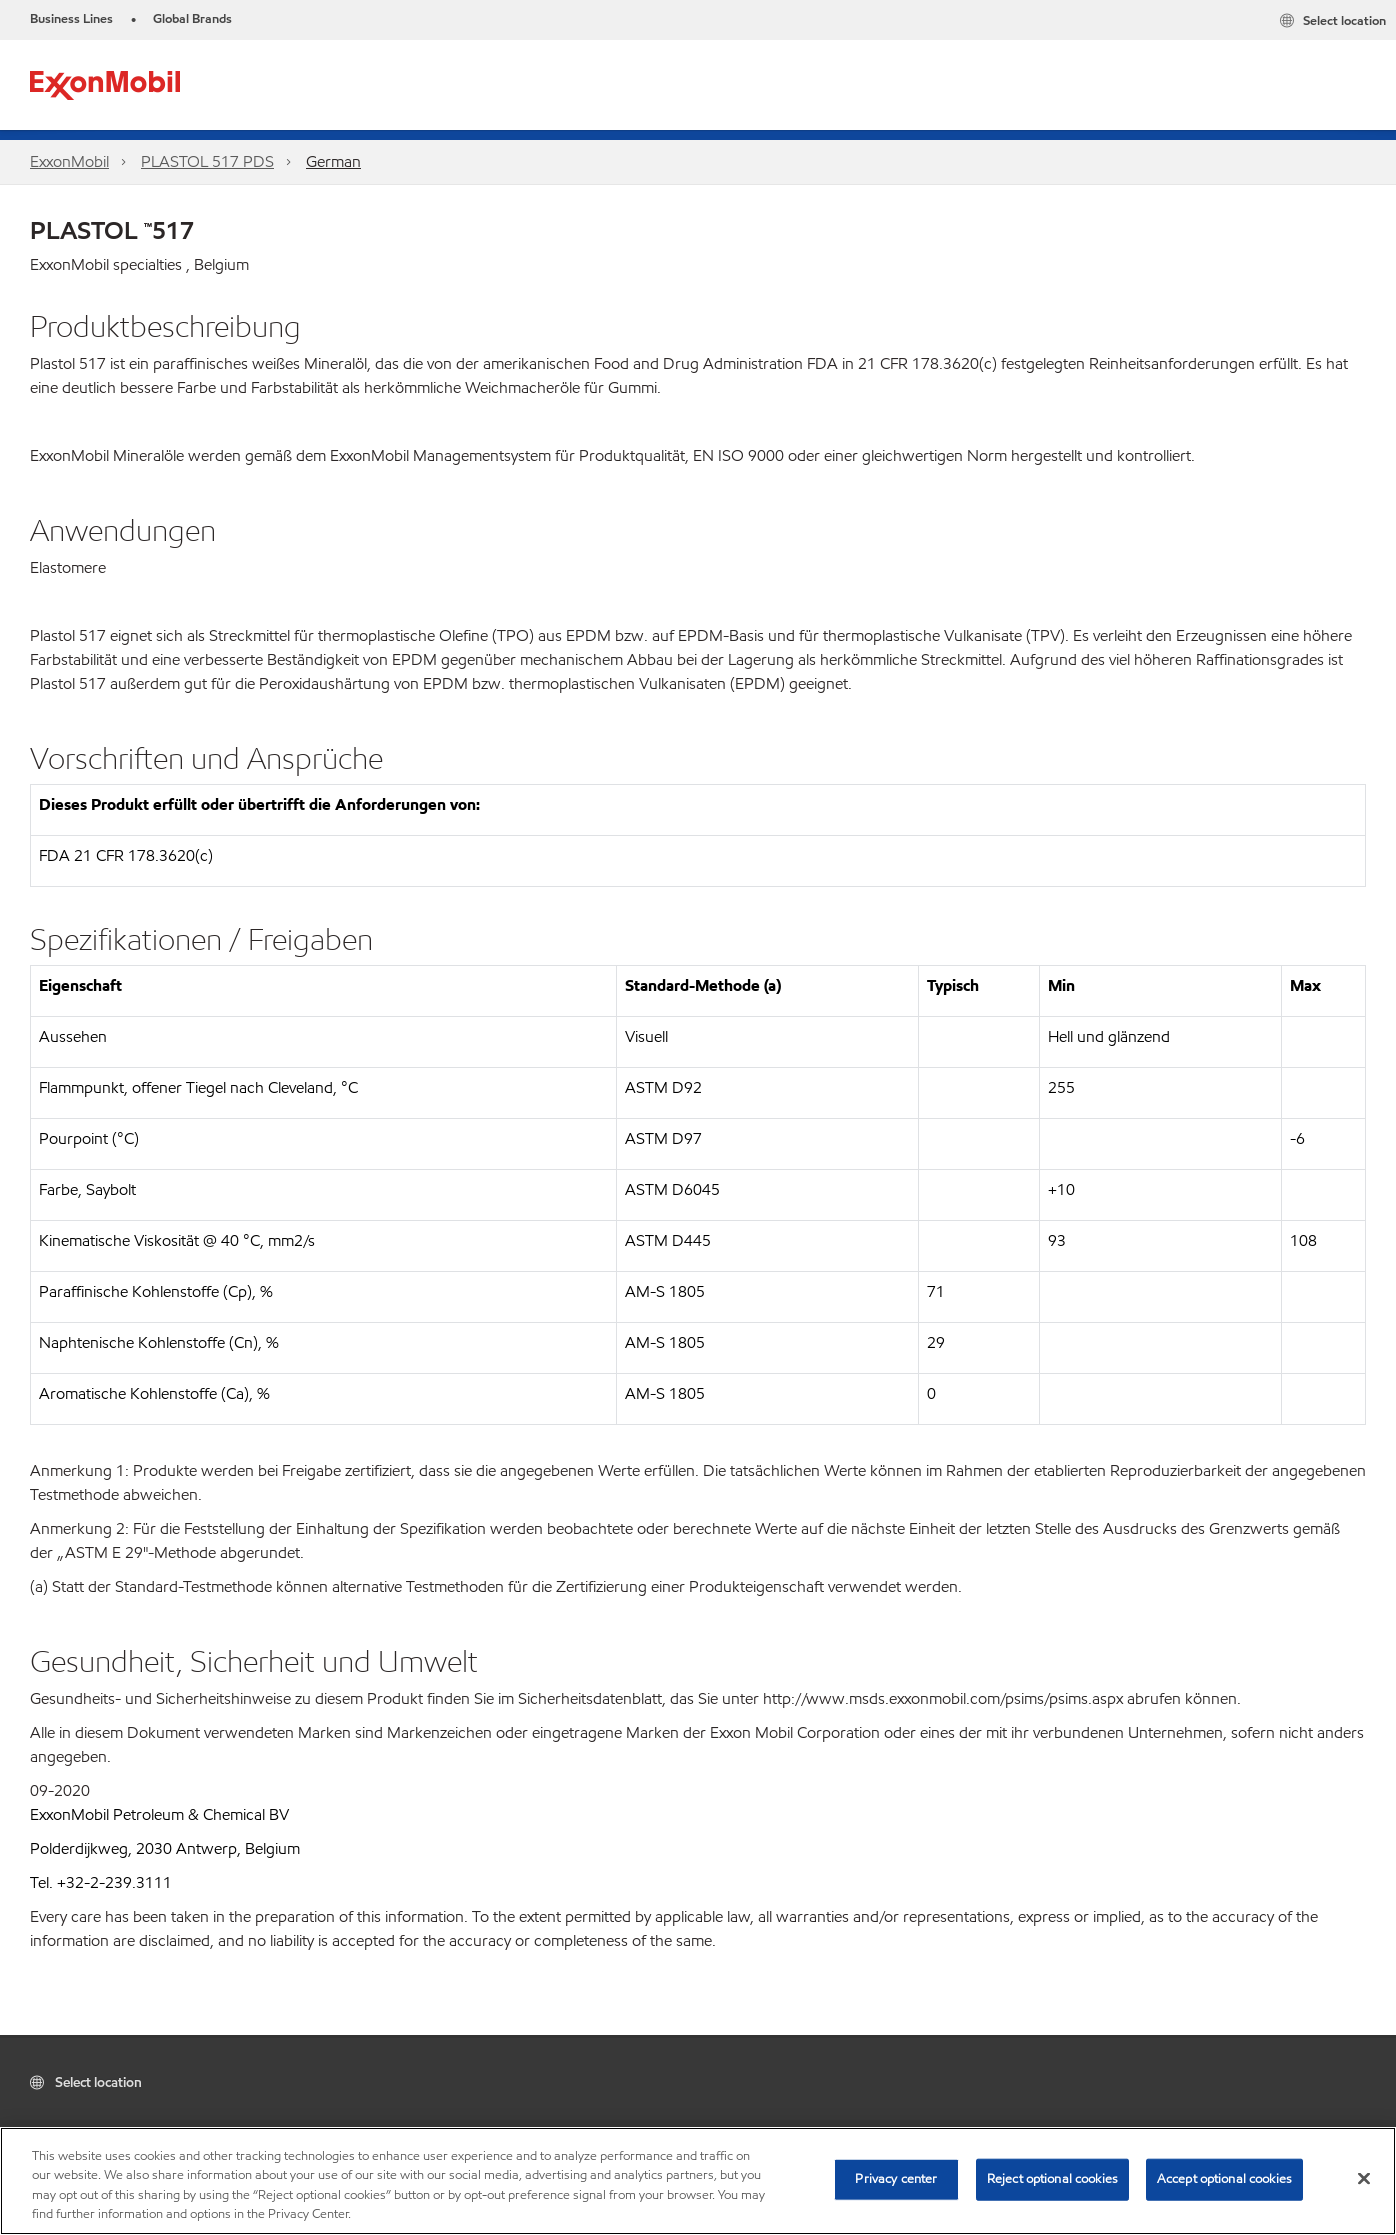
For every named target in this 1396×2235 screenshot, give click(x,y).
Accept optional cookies (1224, 2179)
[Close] (1364, 2178)
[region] (698, 2181)
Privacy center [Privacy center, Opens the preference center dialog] (896, 2179)
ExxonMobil (69, 161)
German (333, 161)
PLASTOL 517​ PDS (207, 161)
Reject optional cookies (1052, 2179)
